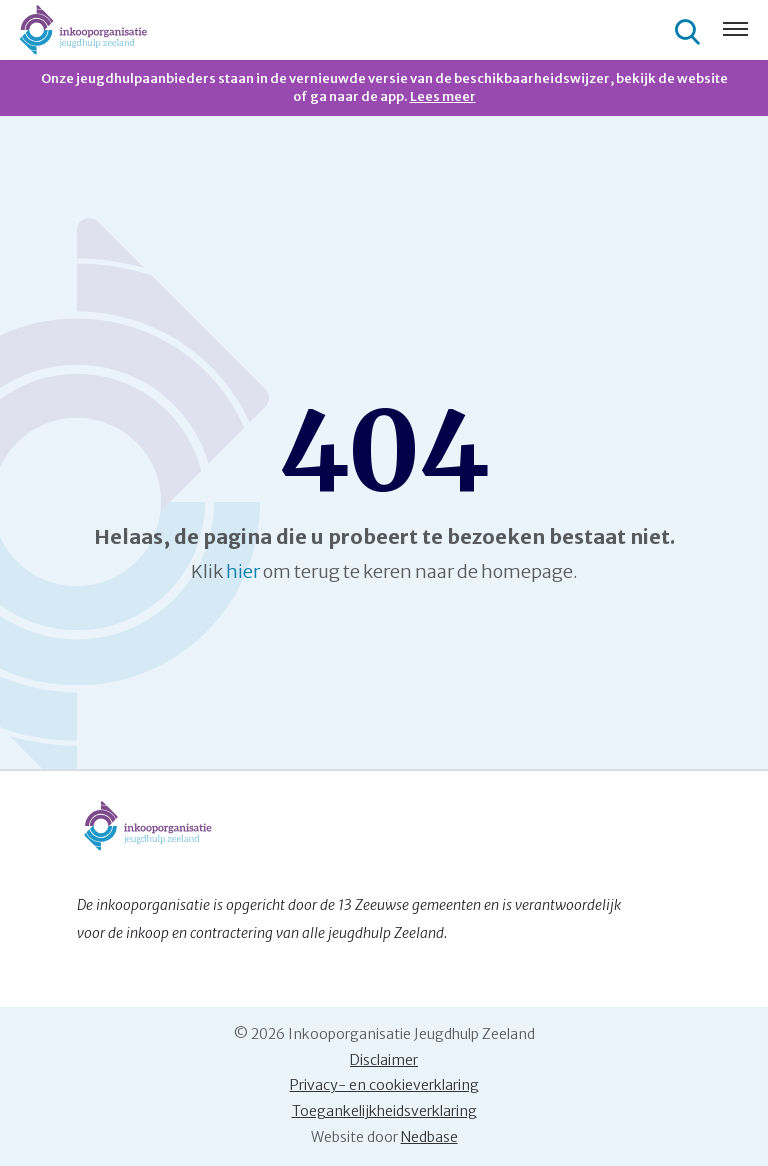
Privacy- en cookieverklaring (384, 1085)
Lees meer (443, 96)
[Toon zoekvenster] (690, 30)
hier (243, 571)
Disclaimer (384, 1060)
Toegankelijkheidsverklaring (384, 1111)
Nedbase (429, 1137)
